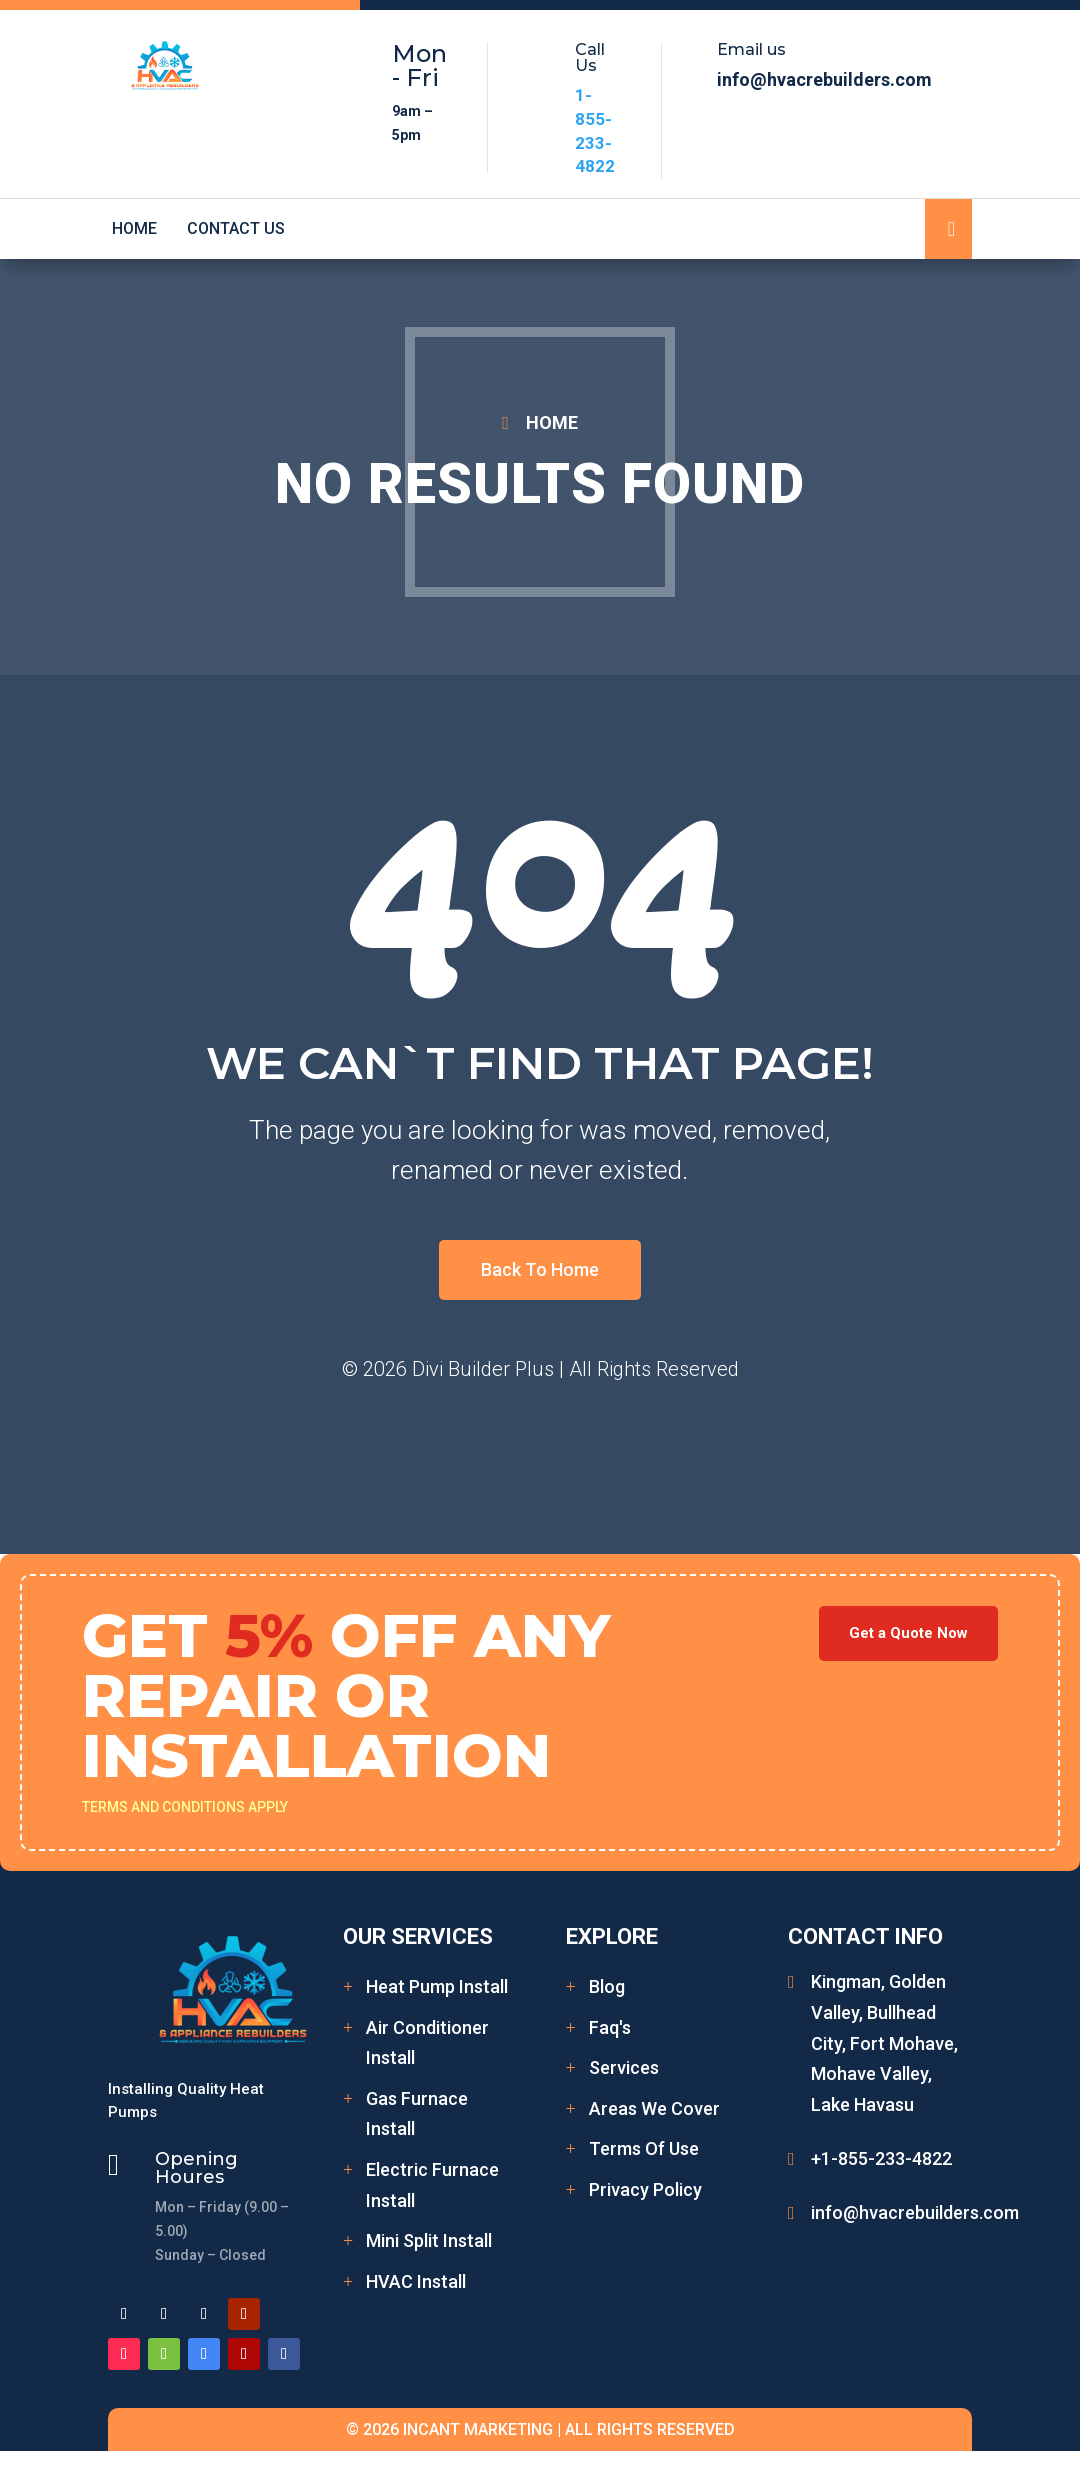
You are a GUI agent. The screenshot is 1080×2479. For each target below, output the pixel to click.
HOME (552, 422)
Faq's (610, 2027)
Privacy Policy (645, 2189)
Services (624, 2067)
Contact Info (865, 1936)
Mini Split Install (429, 2240)
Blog (607, 1986)
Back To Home (540, 1269)
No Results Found (540, 484)
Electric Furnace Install (432, 2185)
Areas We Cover (654, 2108)
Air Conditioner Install (427, 2043)
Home (134, 229)
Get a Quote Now (908, 1633)
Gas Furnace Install (417, 2114)
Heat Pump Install (437, 1986)
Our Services (418, 1936)
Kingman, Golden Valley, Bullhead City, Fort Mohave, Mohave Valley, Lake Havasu (884, 2042)
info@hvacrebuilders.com (915, 2212)
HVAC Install (416, 2281)
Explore (612, 1936)
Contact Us (236, 229)
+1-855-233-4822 (881, 2158)
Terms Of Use (644, 2148)
